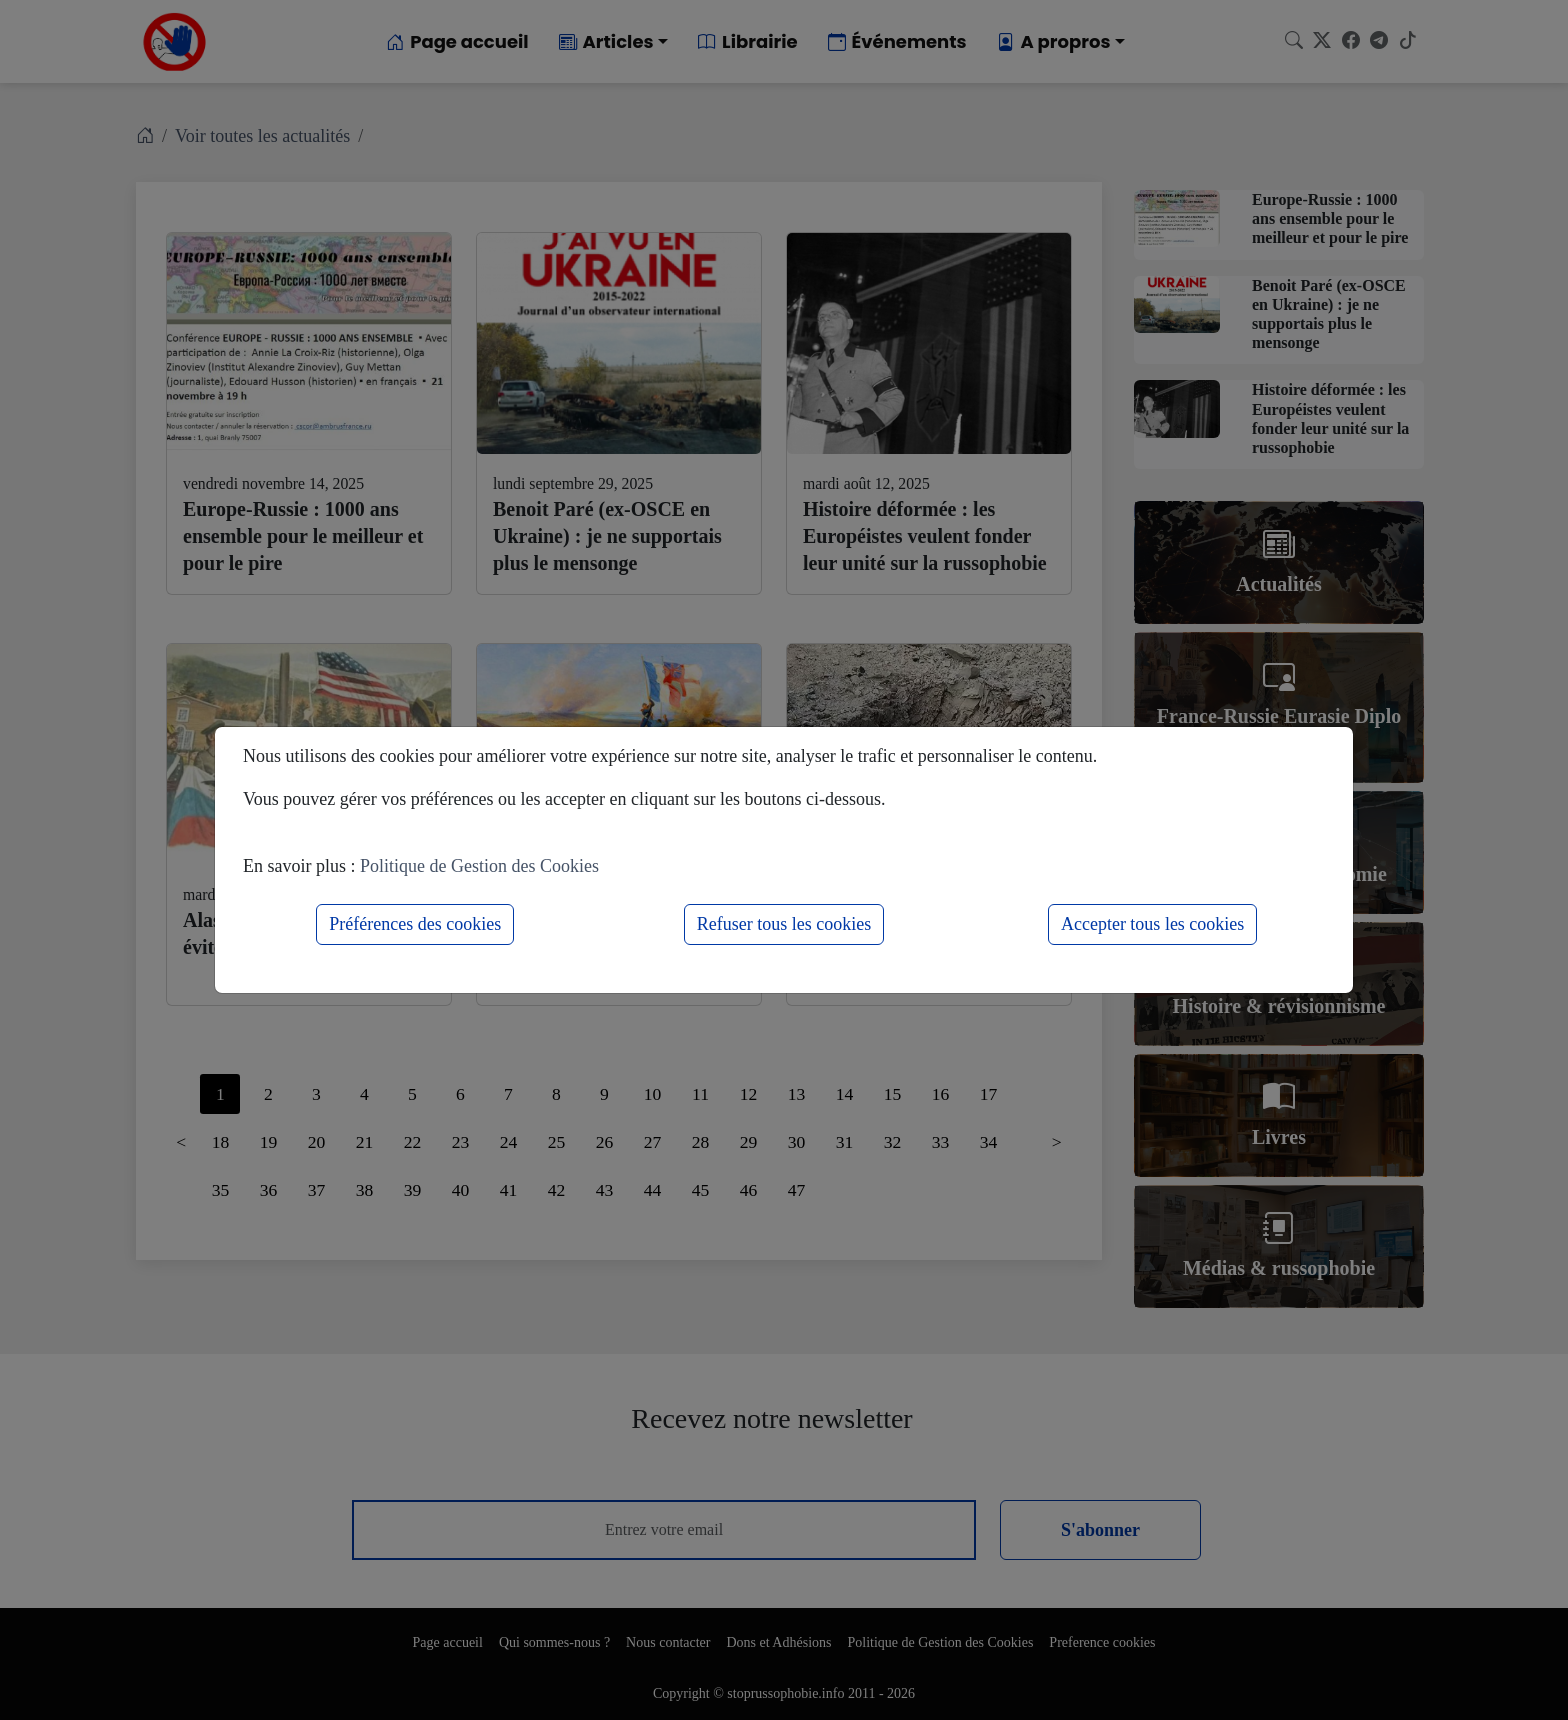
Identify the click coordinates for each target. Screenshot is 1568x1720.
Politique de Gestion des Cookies (479, 866)
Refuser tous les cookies (784, 924)
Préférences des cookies (415, 924)
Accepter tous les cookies (1152, 924)
